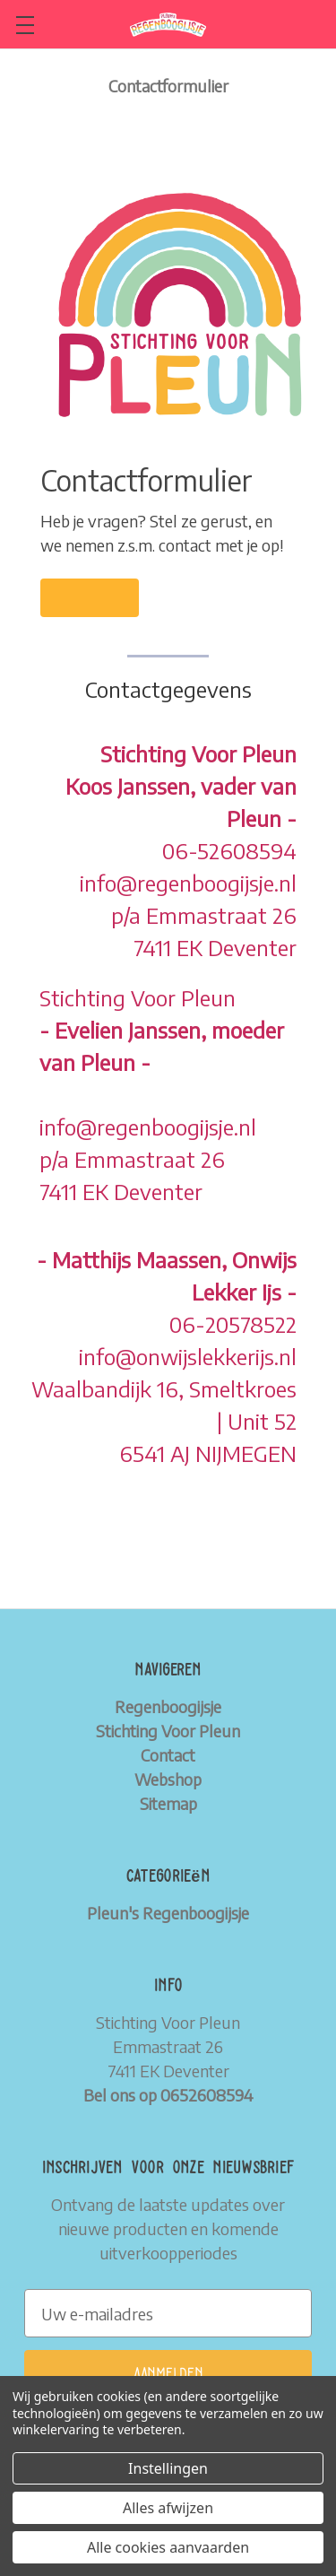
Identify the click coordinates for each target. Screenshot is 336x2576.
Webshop (168, 1779)
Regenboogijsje (168, 1706)
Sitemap (168, 1803)
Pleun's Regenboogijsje (168, 1912)
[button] (89, 598)
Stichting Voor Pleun (168, 1730)
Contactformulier (168, 85)
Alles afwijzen (168, 2508)
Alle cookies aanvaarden (168, 2547)
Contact (168, 1755)
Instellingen (168, 2468)
